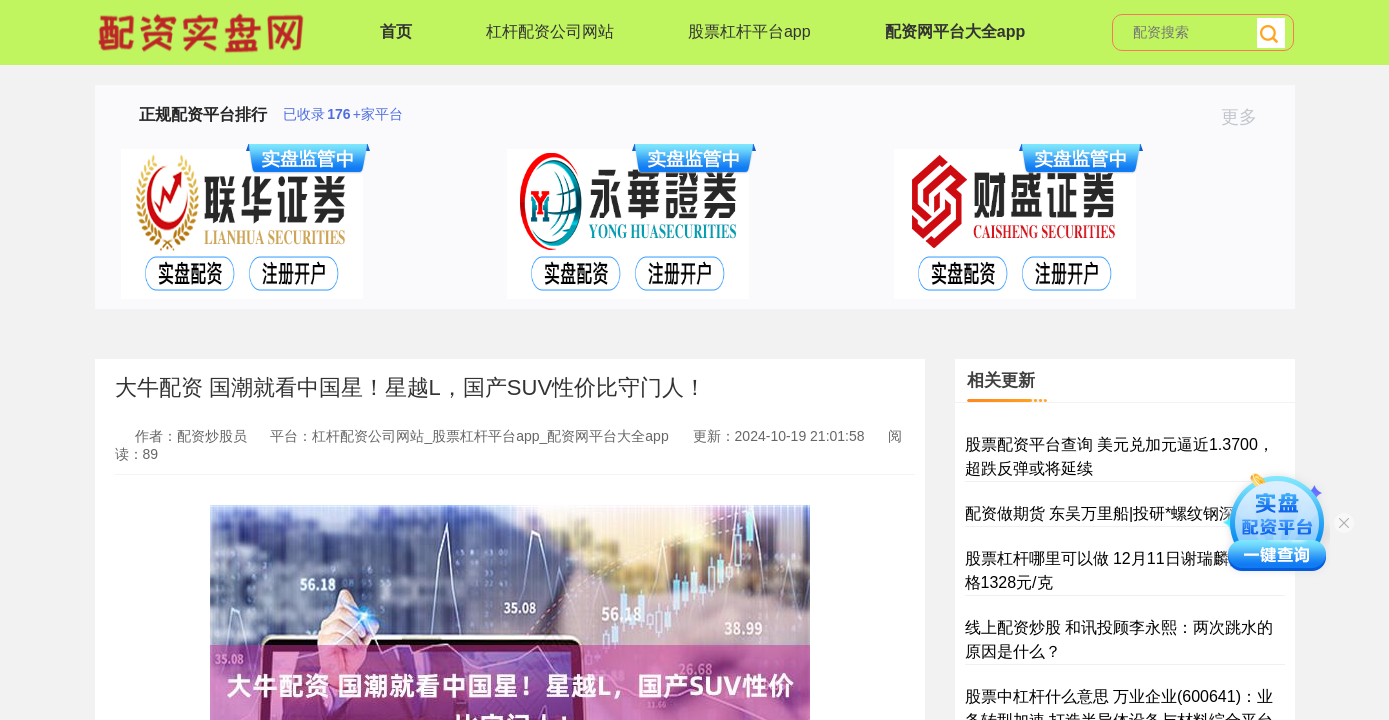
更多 (1247, 117)
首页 (396, 31)
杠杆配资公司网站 (550, 31)
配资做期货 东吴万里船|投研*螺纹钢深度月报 (1124, 513)
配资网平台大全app (955, 31)
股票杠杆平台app (749, 31)
